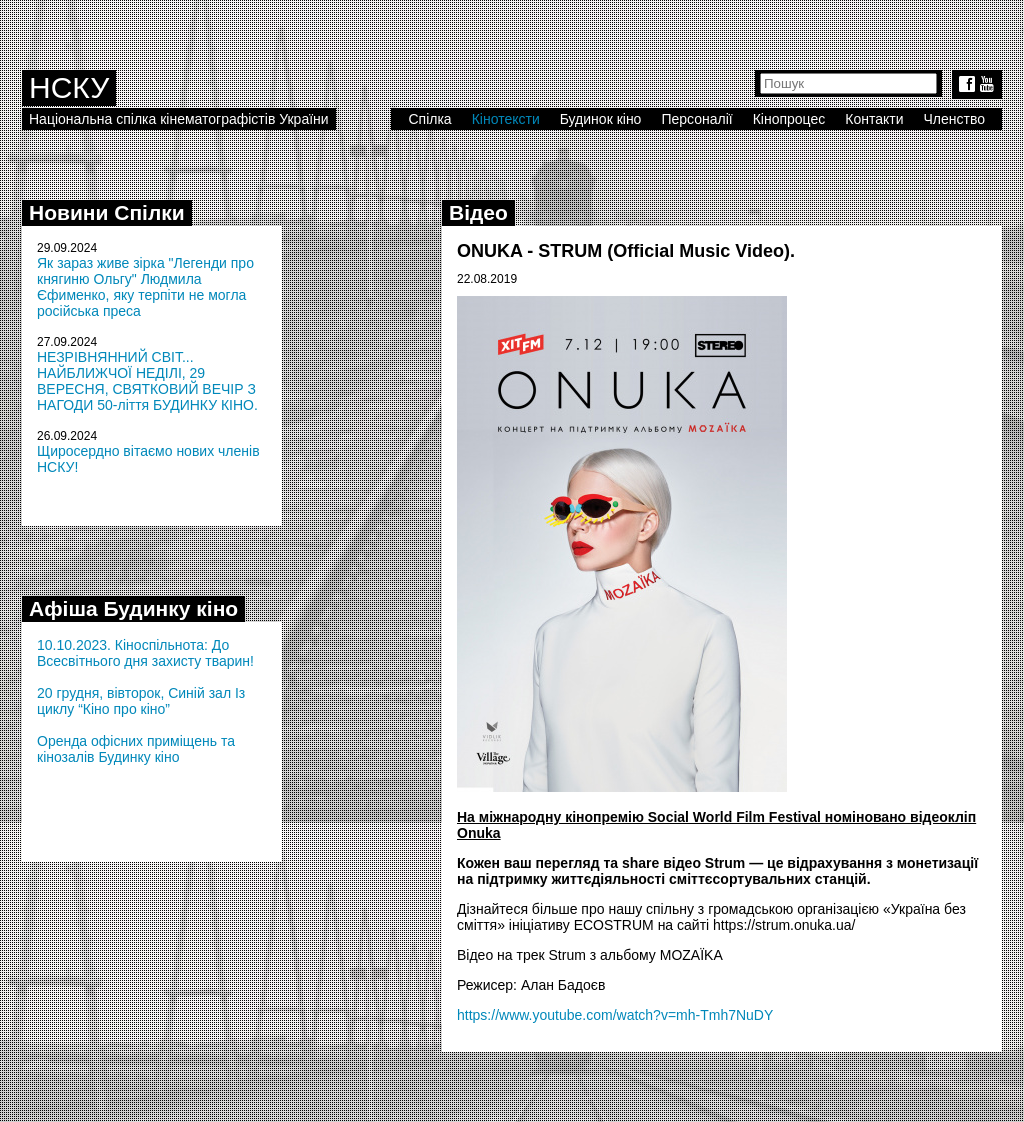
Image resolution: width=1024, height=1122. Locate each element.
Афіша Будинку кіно (133, 608)
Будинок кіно (601, 119)
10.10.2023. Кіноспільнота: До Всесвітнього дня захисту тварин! (145, 653)
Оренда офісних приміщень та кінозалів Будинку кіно (136, 749)
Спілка (429, 119)
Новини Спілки (107, 212)
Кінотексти (506, 119)
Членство (955, 119)
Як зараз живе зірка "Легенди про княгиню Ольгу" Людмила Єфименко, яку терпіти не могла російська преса (145, 287)
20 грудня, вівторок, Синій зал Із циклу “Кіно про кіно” (141, 701)
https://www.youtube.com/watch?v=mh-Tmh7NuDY (615, 1015)
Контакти (874, 119)
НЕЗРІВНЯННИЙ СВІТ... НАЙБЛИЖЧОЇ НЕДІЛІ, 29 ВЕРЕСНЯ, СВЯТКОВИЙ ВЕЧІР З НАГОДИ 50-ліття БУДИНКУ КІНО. (147, 381)
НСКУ (69, 87)
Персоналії (696, 119)
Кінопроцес (789, 119)
